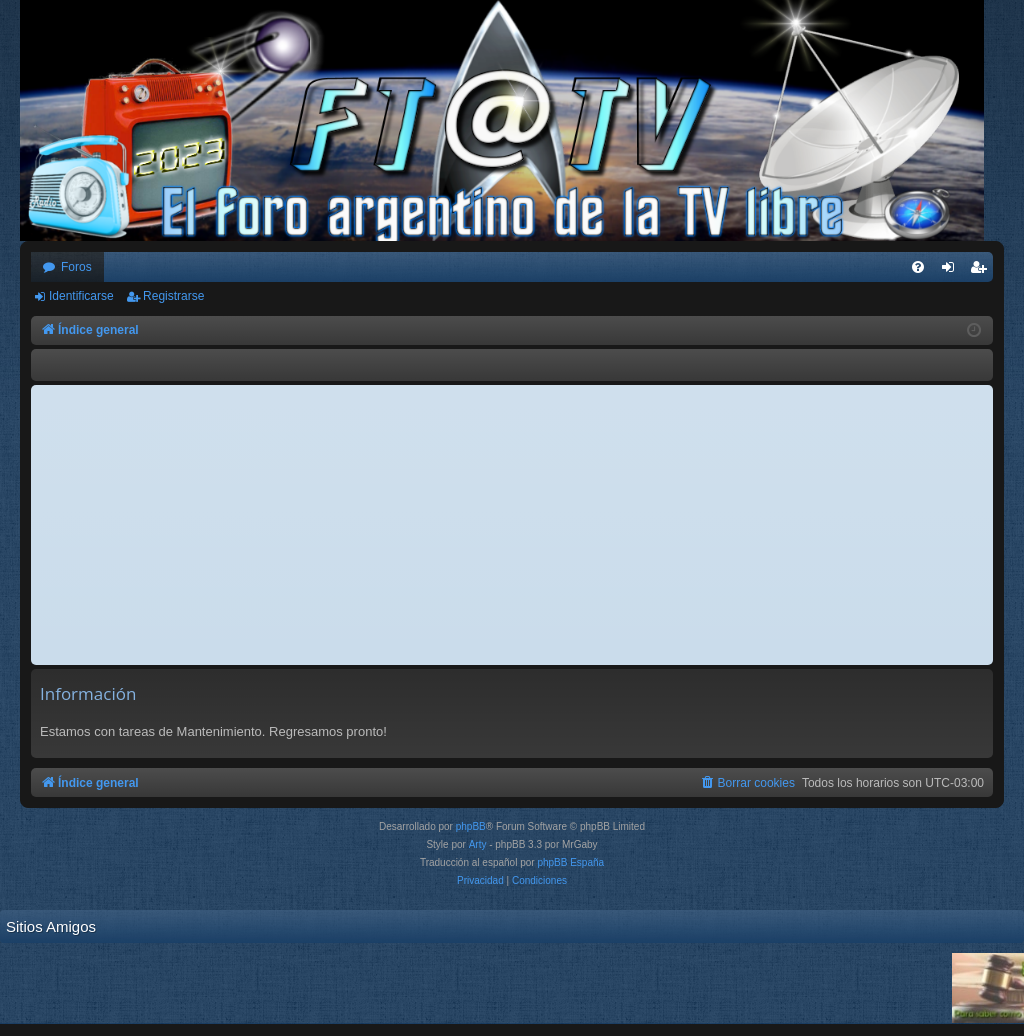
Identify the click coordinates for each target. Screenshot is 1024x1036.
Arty (478, 844)
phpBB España (570, 862)
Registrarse (173, 296)
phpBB (471, 826)
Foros (76, 267)
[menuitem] (918, 267)
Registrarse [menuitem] (982, 271)
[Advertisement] (512, 525)
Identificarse (81, 296)
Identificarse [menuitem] (952, 271)
